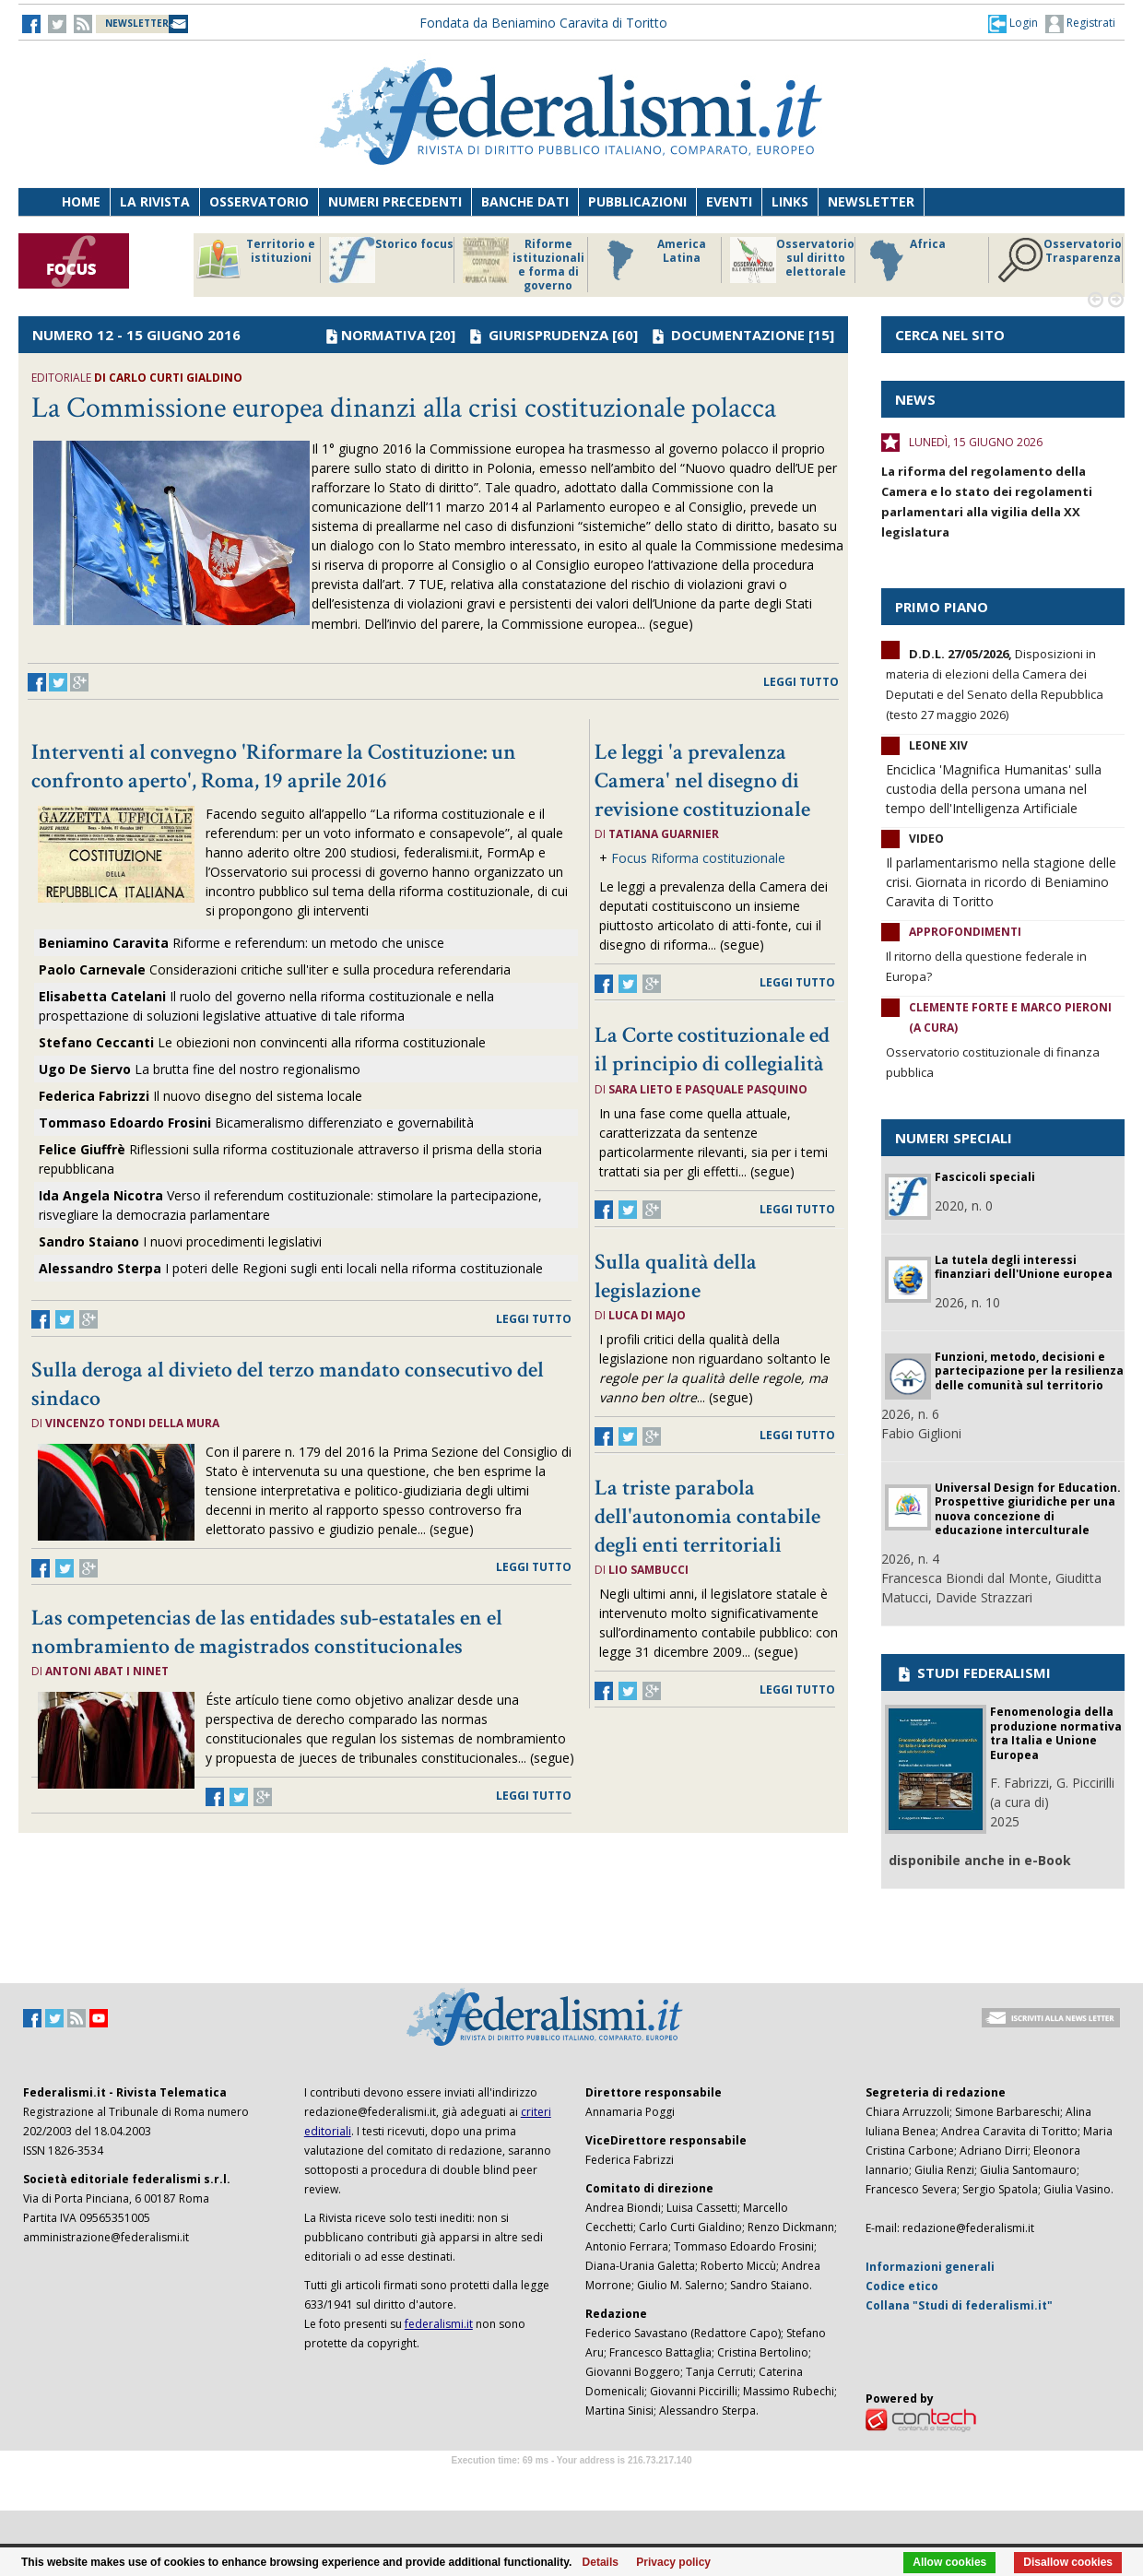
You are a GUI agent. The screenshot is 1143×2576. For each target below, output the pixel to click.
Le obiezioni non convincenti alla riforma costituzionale (262, 1042)
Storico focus (391, 260)
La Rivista (155, 201)
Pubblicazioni (637, 201)
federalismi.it (439, 2324)
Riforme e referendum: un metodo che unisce (241, 942)
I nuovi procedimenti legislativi (232, 1241)
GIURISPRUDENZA (548, 334)
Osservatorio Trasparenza (1059, 260)
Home (81, 201)
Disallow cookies (1068, 2562)
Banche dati (525, 201)
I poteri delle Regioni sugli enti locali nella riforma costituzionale (291, 1268)
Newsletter (871, 201)
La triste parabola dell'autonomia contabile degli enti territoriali (707, 1516)
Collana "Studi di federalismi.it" (959, 2305)
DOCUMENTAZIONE (738, 334)
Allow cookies (949, 2562)
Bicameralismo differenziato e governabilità (256, 1122)
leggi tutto (801, 682)
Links (790, 201)
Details (601, 2562)
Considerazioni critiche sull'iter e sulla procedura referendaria (275, 969)
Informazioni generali (930, 2267)
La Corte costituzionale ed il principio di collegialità (712, 1049)
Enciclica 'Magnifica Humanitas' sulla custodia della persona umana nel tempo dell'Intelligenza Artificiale (994, 789)
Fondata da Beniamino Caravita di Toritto (543, 22)
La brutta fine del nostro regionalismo (199, 1069)
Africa (905, 260)
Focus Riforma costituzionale (698, 858)
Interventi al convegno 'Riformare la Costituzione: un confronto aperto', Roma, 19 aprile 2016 (273, 766)
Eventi (729, 201)
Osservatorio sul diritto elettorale (792, 260)
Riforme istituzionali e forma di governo (523, 264)
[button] (1013, 23)
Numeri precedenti (395, 201)
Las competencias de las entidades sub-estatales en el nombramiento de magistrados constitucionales (266, 1631)
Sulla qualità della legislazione (676, 1276)
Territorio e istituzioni (255, 260)
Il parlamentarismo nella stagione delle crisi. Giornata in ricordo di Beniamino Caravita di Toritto (1001, 882)
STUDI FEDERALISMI (973, 1672)
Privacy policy (673, 2562)
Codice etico (902, 2286)
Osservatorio (259, 201)
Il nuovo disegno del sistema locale (200, 1096)
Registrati (1080, 24)
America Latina (651, 260)
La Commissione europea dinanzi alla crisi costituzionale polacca (403, 408)
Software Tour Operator (571, 2481)
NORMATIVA (383, 334)
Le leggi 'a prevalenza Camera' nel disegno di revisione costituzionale (702, 780)
